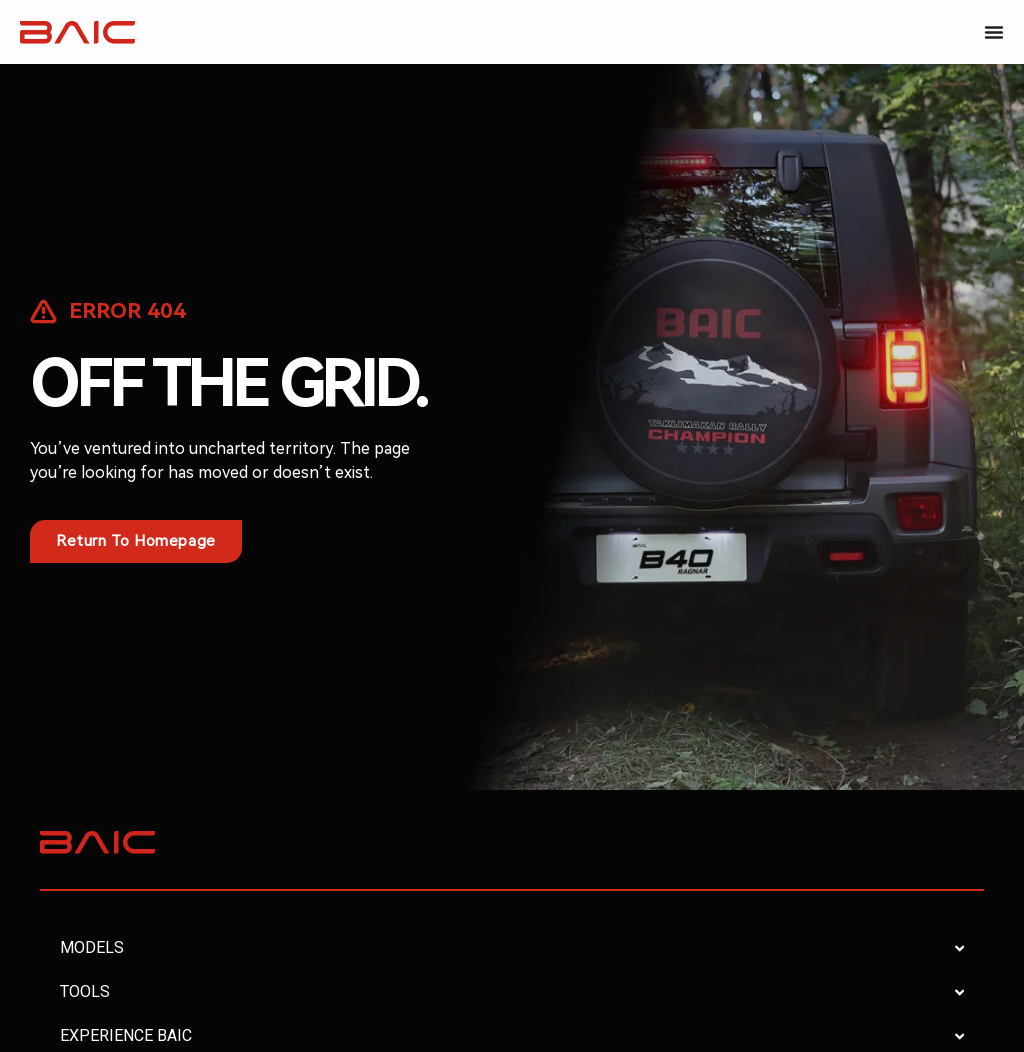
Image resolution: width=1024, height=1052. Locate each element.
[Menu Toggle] (994, 32)
